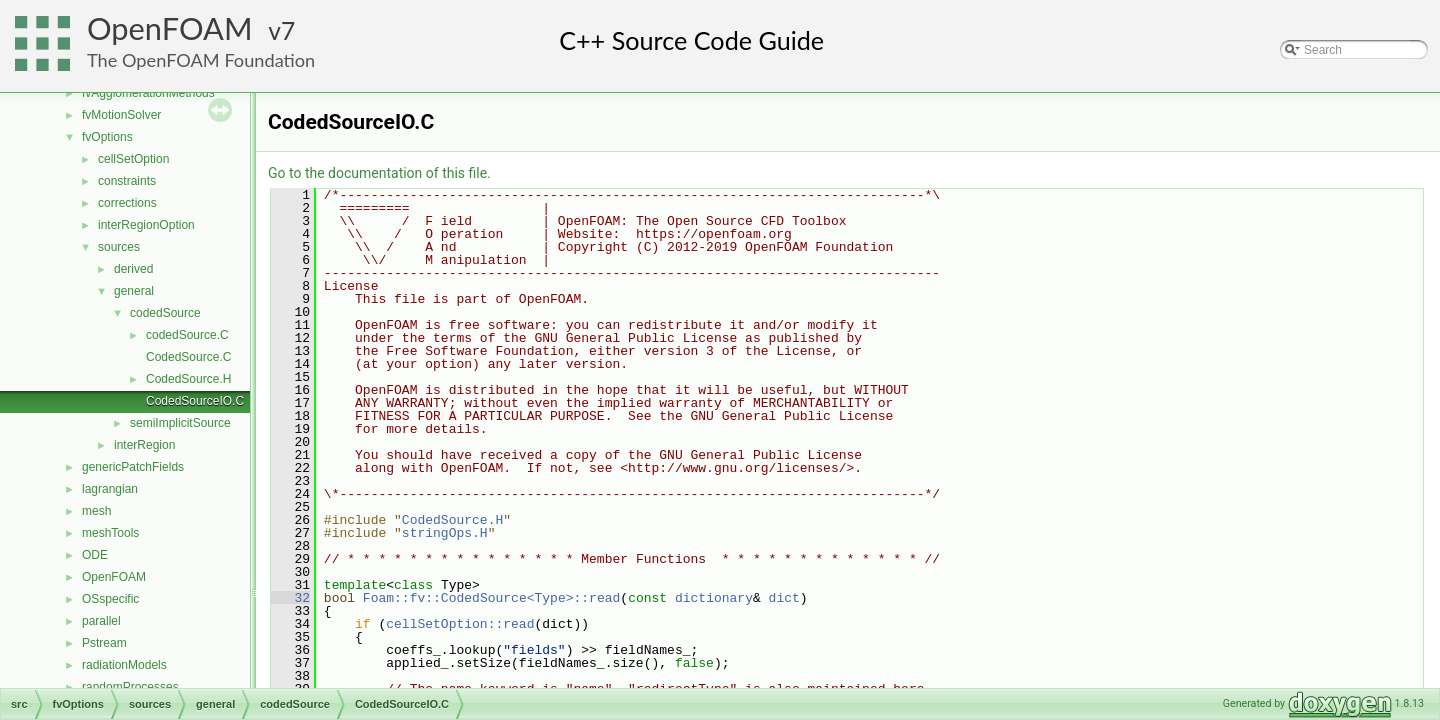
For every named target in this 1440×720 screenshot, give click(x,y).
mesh (96, 511)
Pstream (104, 643)
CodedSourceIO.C (195, 401)
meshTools (110, 533)
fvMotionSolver (121, 115)
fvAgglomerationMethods (148, 93)
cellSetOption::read (460, 624)
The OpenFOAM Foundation (201, 60)
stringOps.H (445, 533)
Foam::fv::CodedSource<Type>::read (491, 598)
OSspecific (110, 599)
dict (784, 598)
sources (119, 247)
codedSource (165, 313)
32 (290, 598)
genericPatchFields (133, 467)
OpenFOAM (170, 28)
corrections (127, 203)
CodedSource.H (188, 379)
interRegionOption (146, 225)
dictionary (714, 598)
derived (133, 269)
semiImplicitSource (180, 423)
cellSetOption (133, 159)
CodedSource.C (188, 357)
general (134, 291)
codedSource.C (187, 335)
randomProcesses (130, 687)
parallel (101, 621)
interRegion (144, 445)
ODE (95, 555)
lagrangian (110, 489)
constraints (127, 181)
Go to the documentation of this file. (379, 173)
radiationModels (124, 665)
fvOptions (107, 137)
